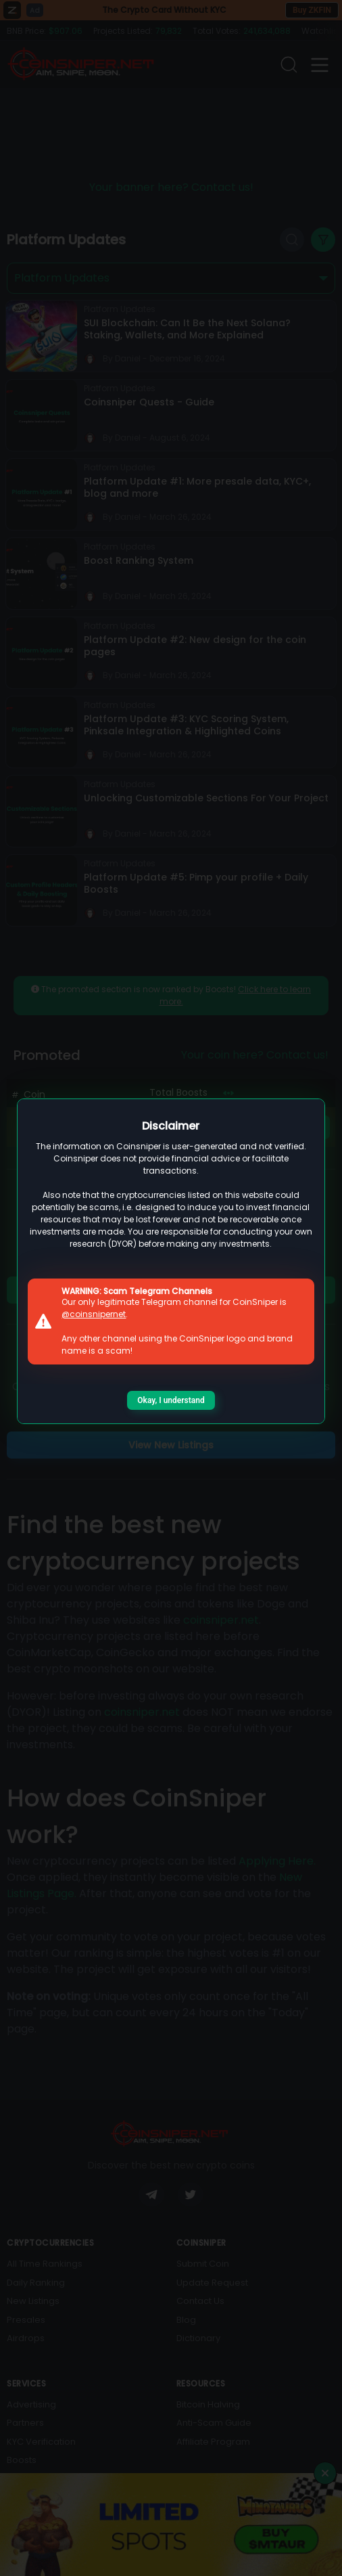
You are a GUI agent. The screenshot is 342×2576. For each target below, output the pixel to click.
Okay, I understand (170, 1400)
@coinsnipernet (94, 1314)
